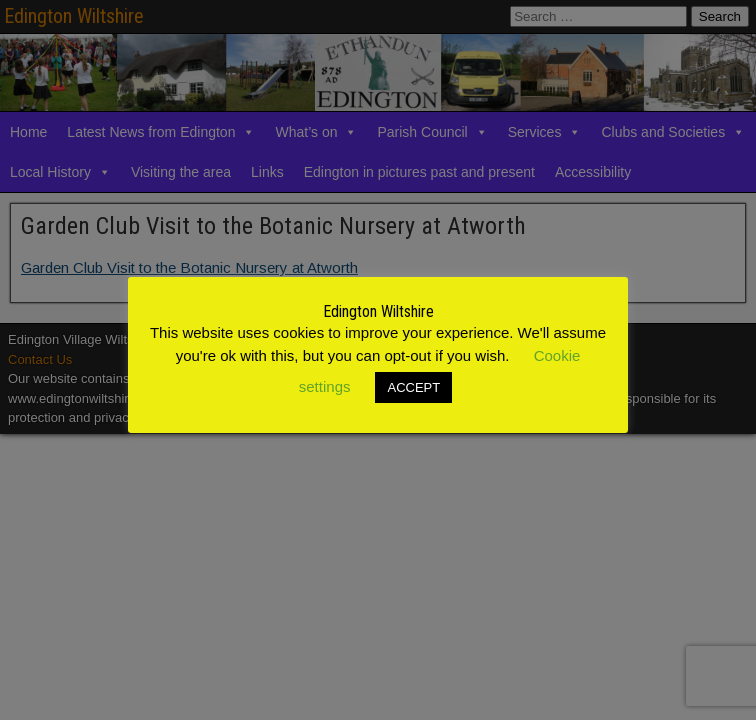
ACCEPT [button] (413, 387)
